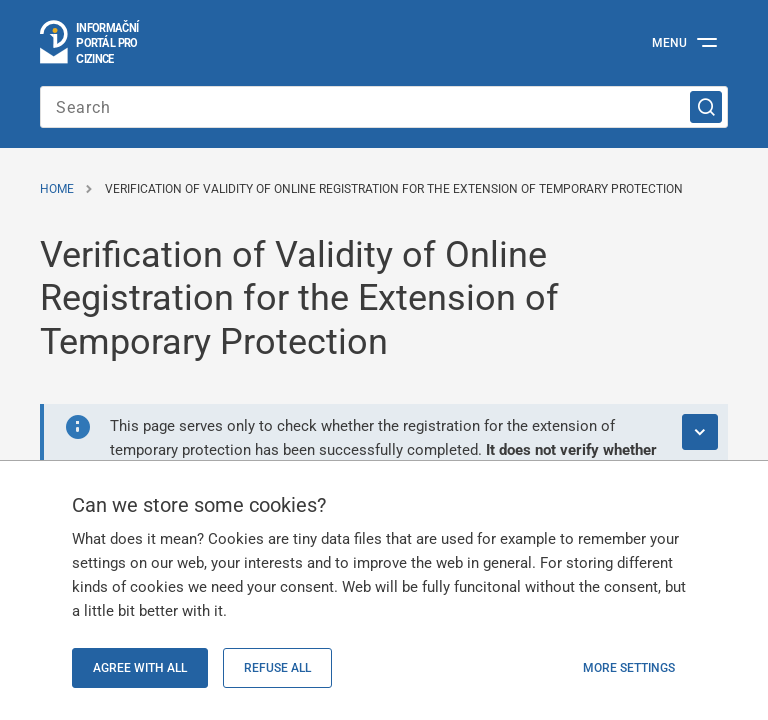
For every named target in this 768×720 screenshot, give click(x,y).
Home (57, 189)
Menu (669, 43)
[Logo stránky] (90, 43)
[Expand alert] (700, 432)
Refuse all (277, 668)
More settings (629, 668)
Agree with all (140, 668)
